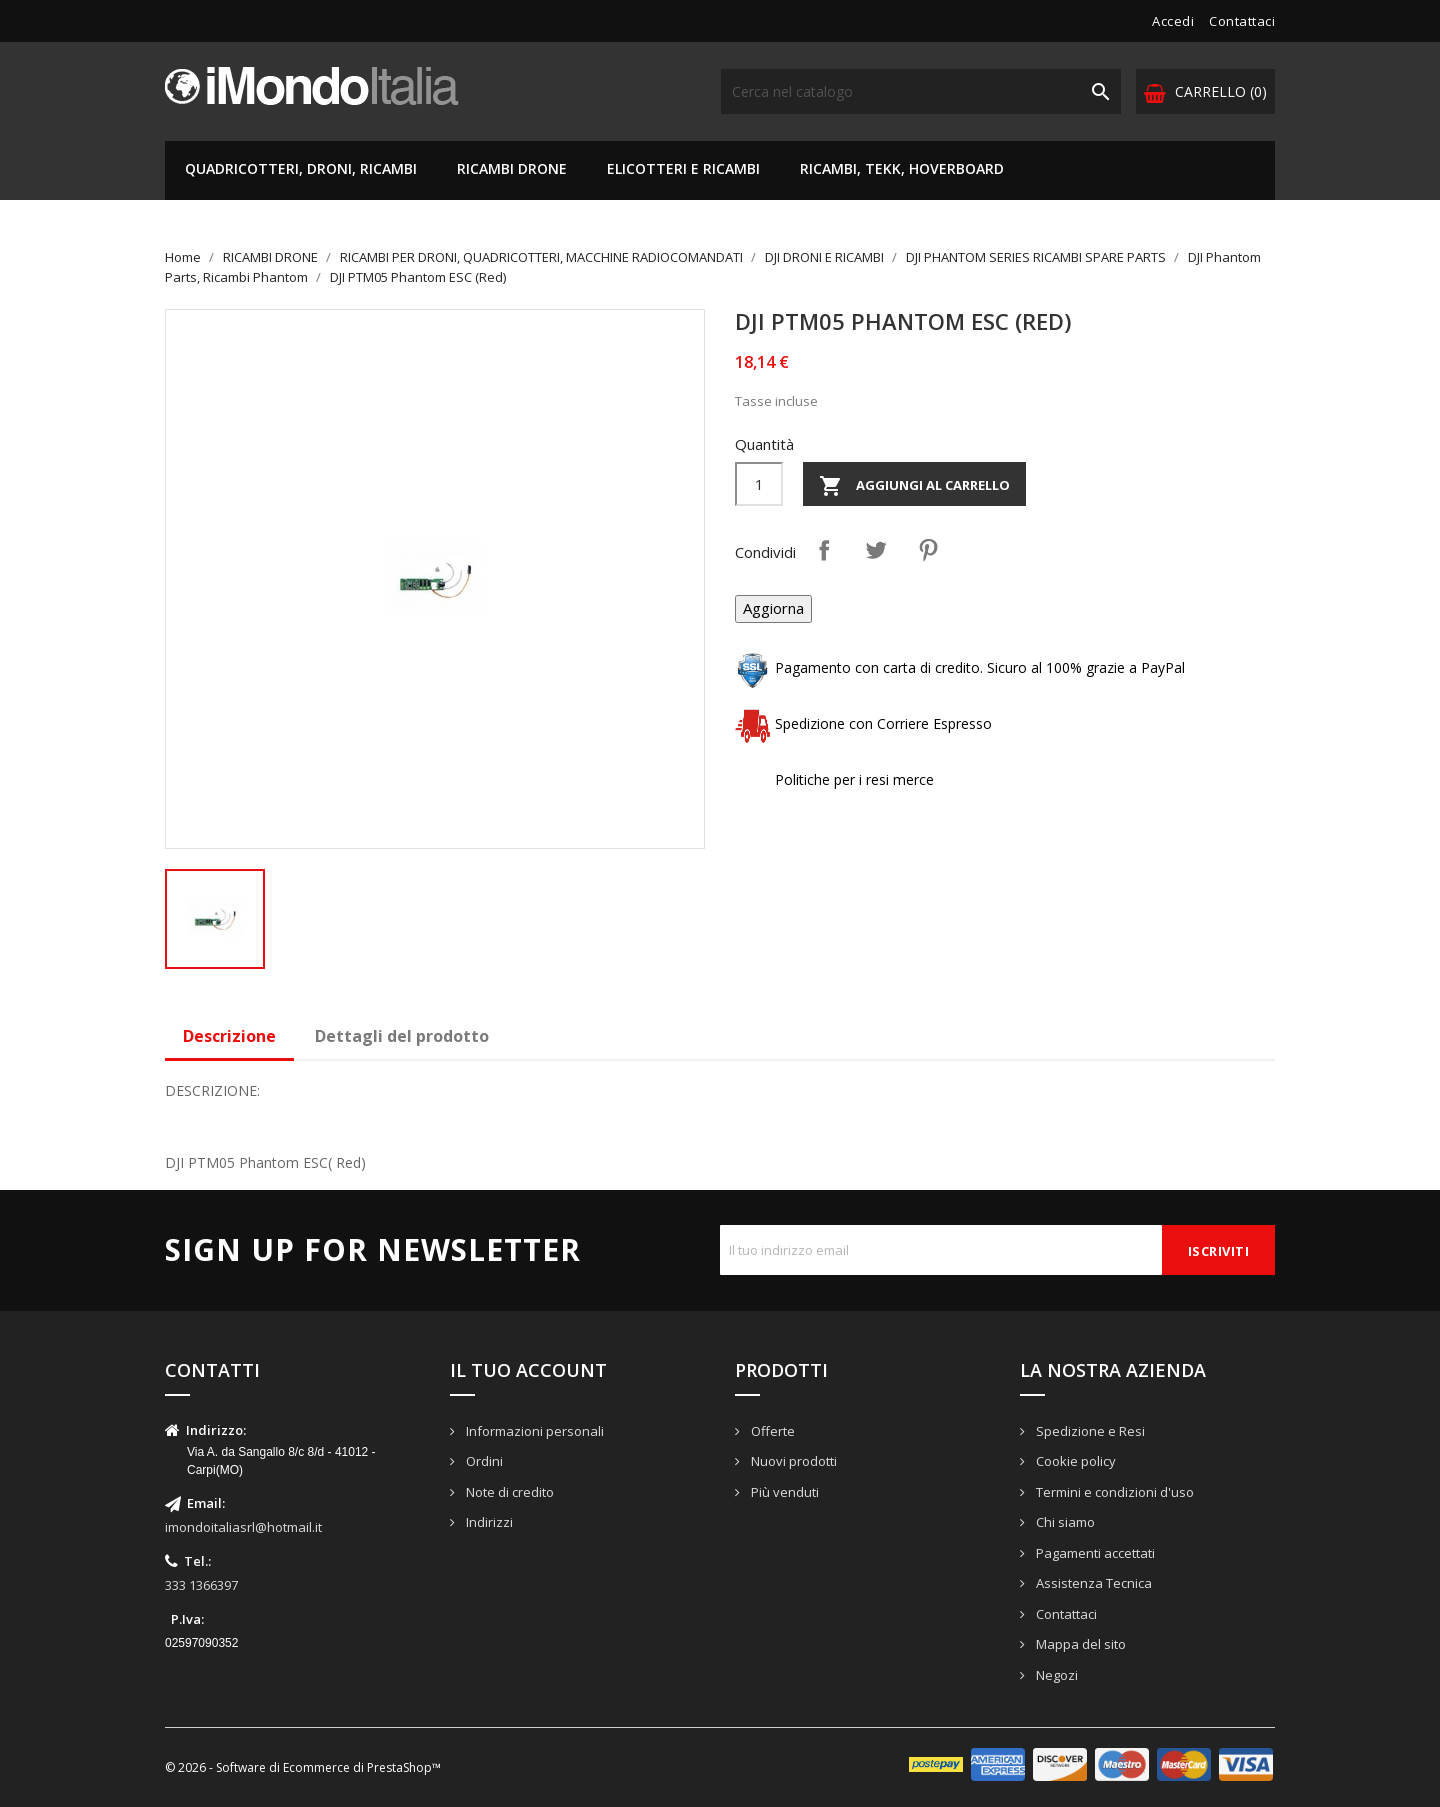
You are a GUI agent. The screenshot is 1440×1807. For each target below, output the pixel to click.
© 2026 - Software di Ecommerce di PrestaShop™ (303, 1767)
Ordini (483, 1461)
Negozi (1055, 1675)
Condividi (824, 550)
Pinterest (928, 550)
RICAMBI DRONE (512, 168)
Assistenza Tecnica (1092, 1583)
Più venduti (783, 1492)
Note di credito (508, 1492)
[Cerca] (921, 91)
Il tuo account (528, 1370)
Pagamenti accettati (1094, 1553)
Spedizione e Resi (1089, 1431)
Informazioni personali (533, 1431)
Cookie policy (1074, 1461)
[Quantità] (759, 484)
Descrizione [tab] (229, 1036)
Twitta (876, 550)
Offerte (771, 1431)
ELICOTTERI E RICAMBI (683, 168)
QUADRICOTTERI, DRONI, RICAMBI (301, 168)
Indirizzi (488, 1522)
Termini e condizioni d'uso (1113, 1492)
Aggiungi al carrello (914, 486)
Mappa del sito (1079, 1644)
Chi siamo (1064, 1522)
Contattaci (1242, 21)
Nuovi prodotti (792, 1461)
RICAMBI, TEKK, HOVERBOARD (902, 168)
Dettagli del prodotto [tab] (402, 1036)
